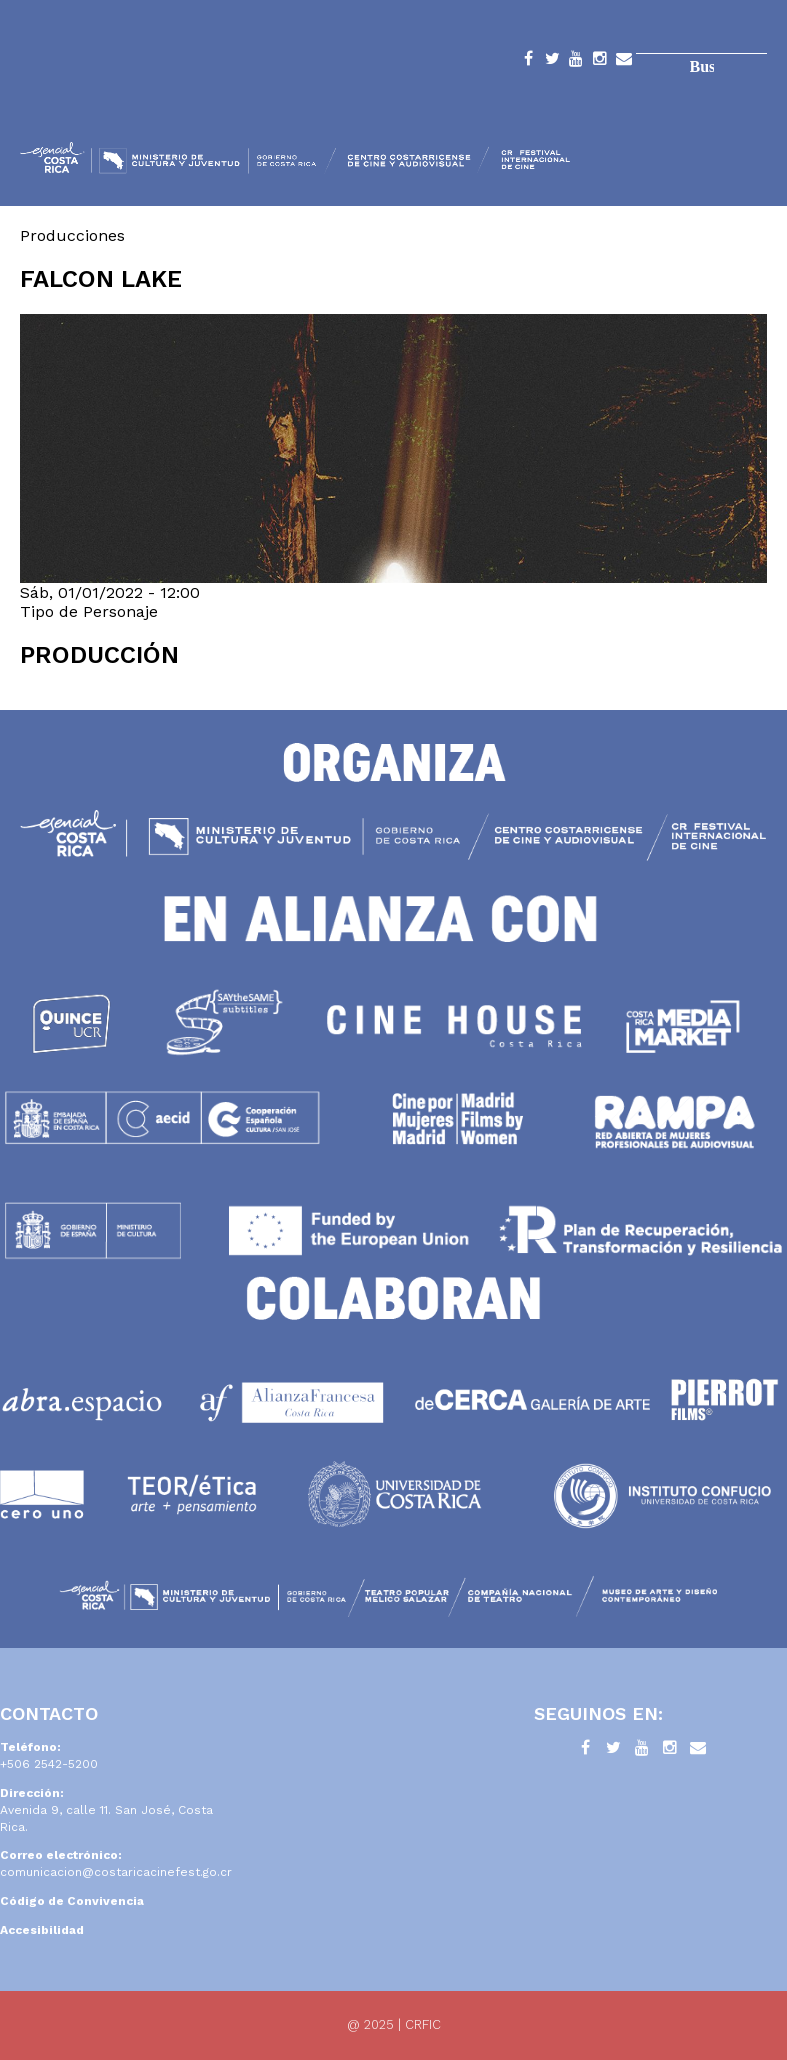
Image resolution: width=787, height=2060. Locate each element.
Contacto (624, 62)
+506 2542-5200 (49, 1764)
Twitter (552, 62)
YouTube (576, 62)
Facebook (528, 62)
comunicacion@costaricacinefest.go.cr (116, 1872)
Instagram (600, 62)
